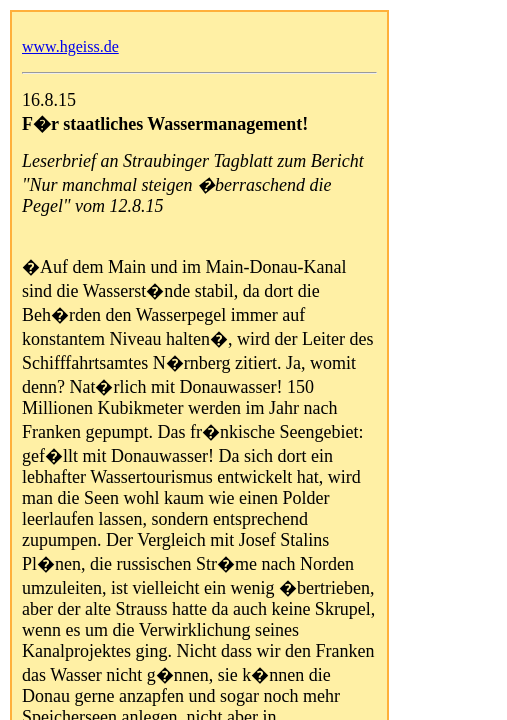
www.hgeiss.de (70, 46)
